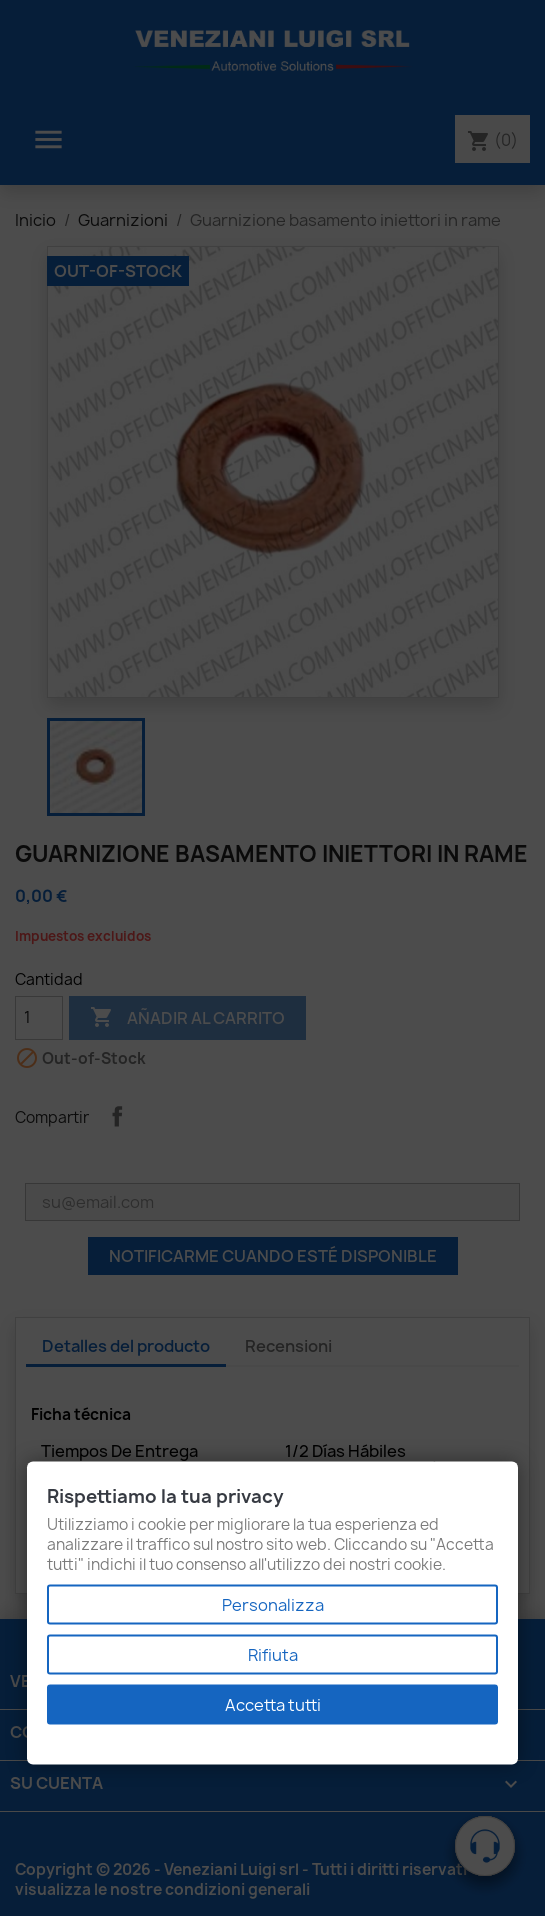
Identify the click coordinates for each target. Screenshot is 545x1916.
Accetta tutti (273, 1705)
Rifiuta (273, 1655)
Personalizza (273, 1605)
